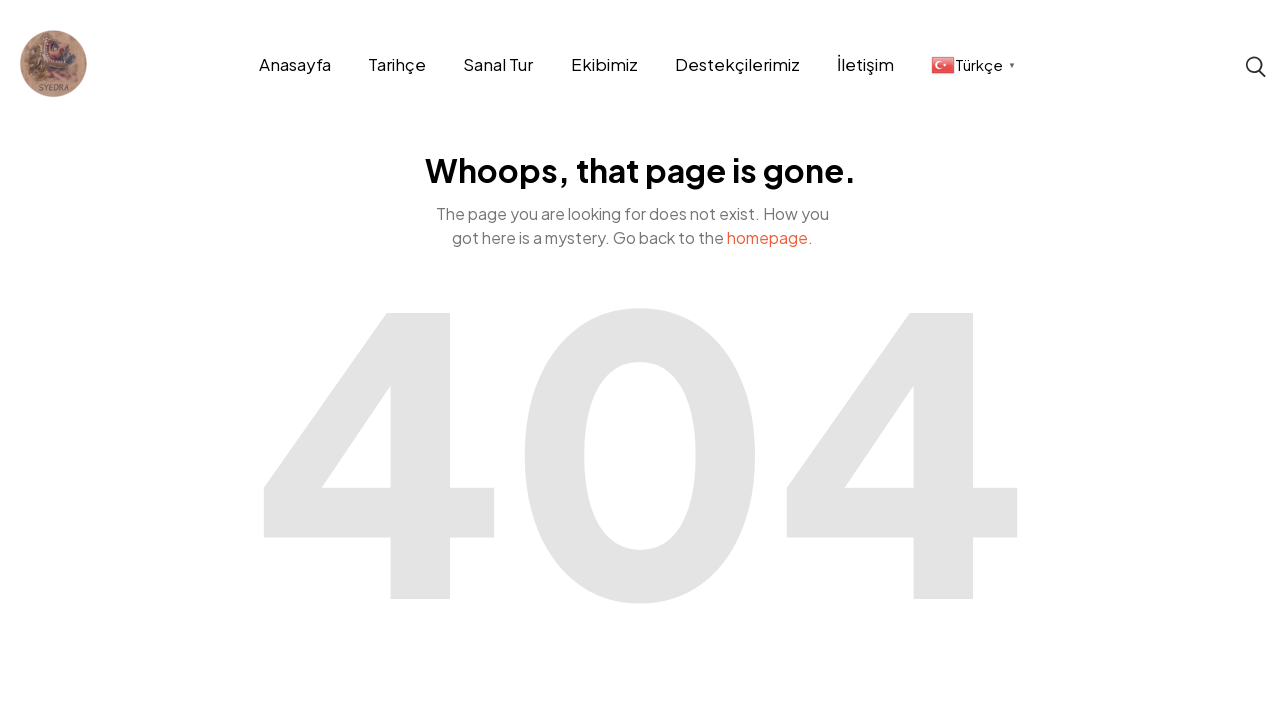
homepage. (770, 237)
